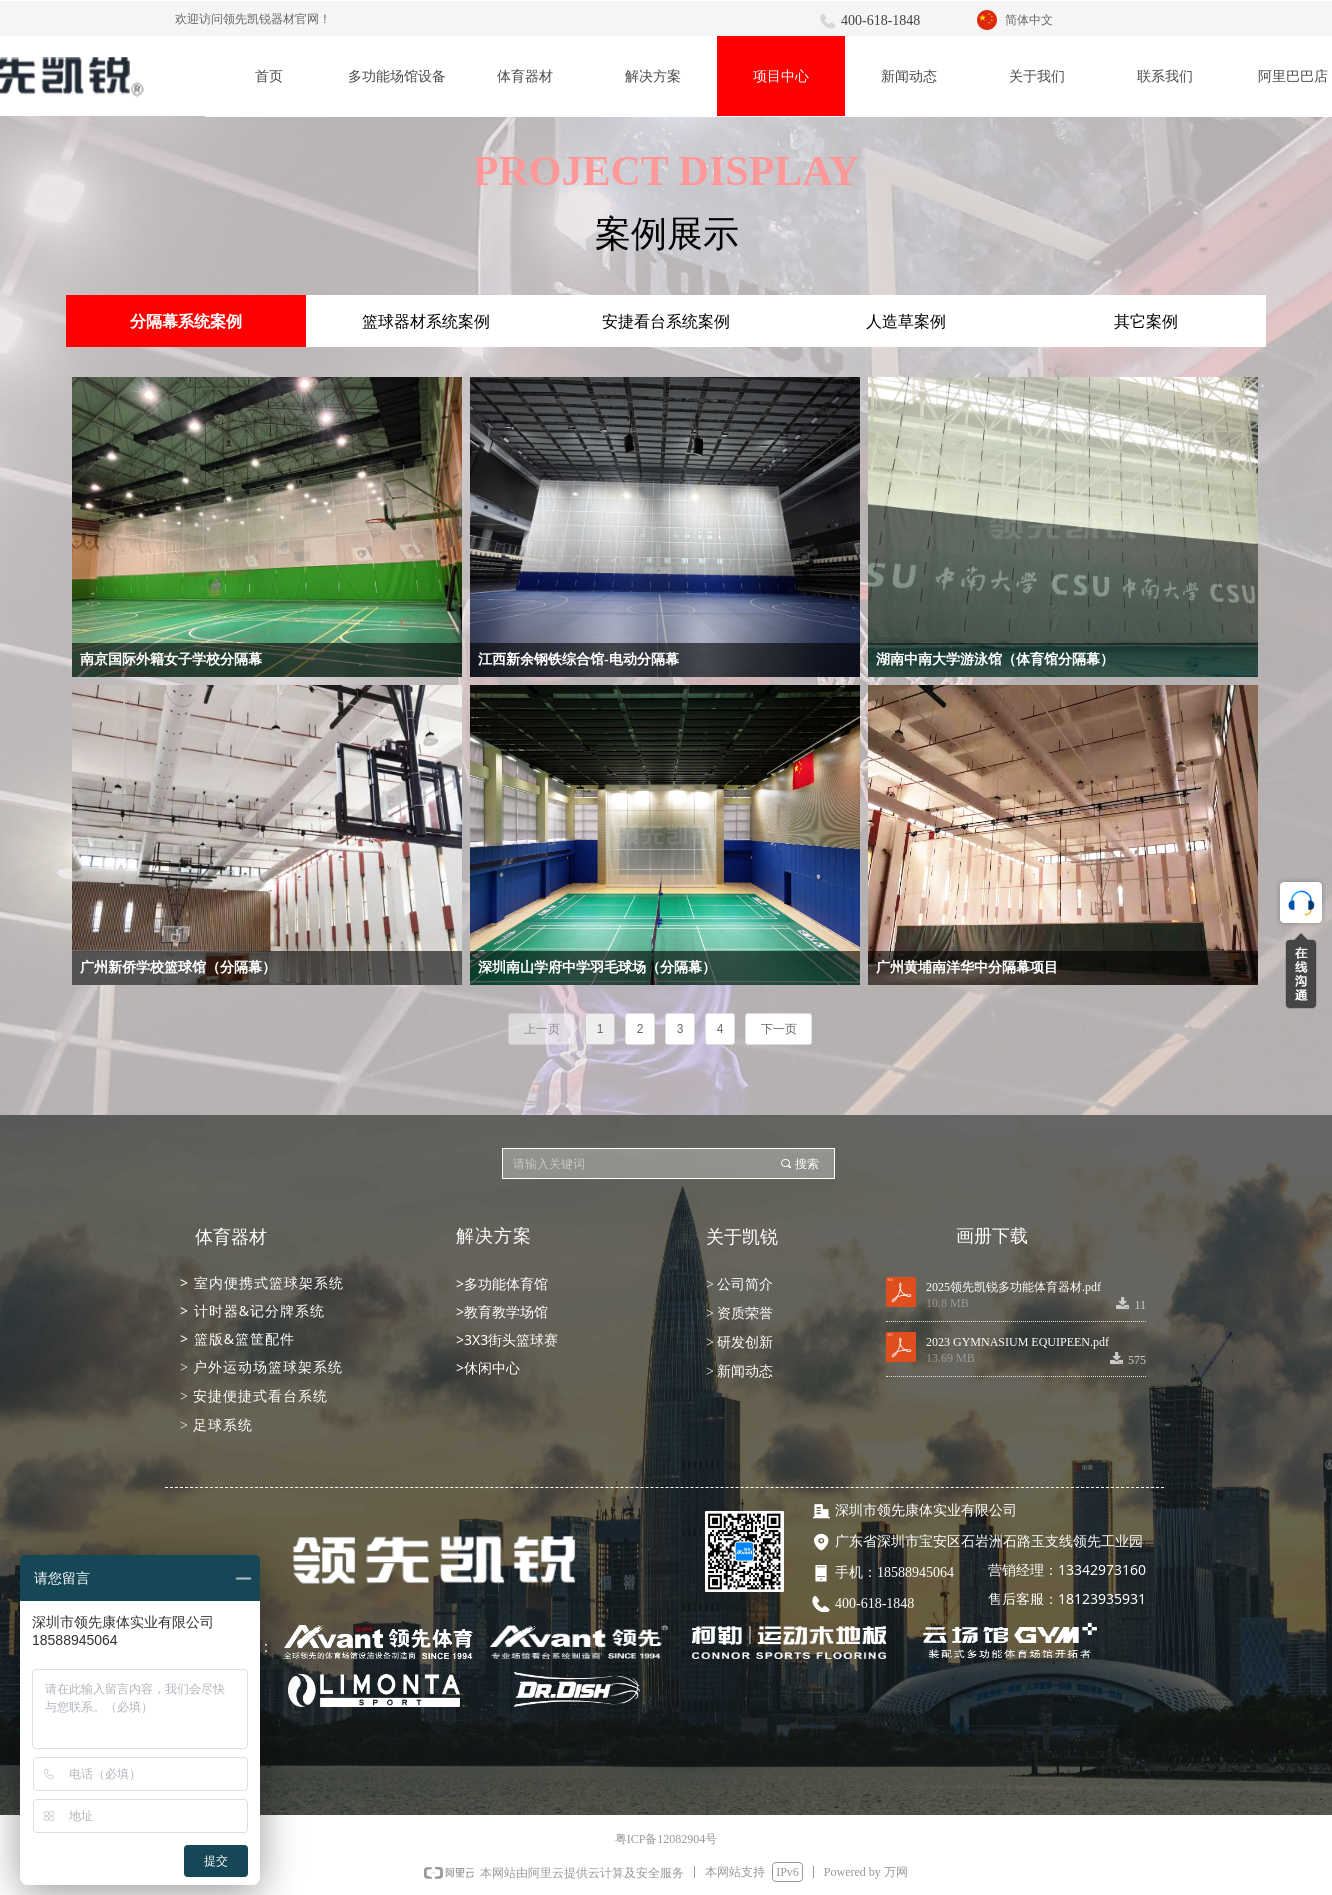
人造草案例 (906, 321)
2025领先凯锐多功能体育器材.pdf (1013, 1287)
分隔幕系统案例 (186, 321)
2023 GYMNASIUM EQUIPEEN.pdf (1017, 1342)
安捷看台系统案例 (666, 321)
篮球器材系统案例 (426, 321)
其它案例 (1146, 321)
